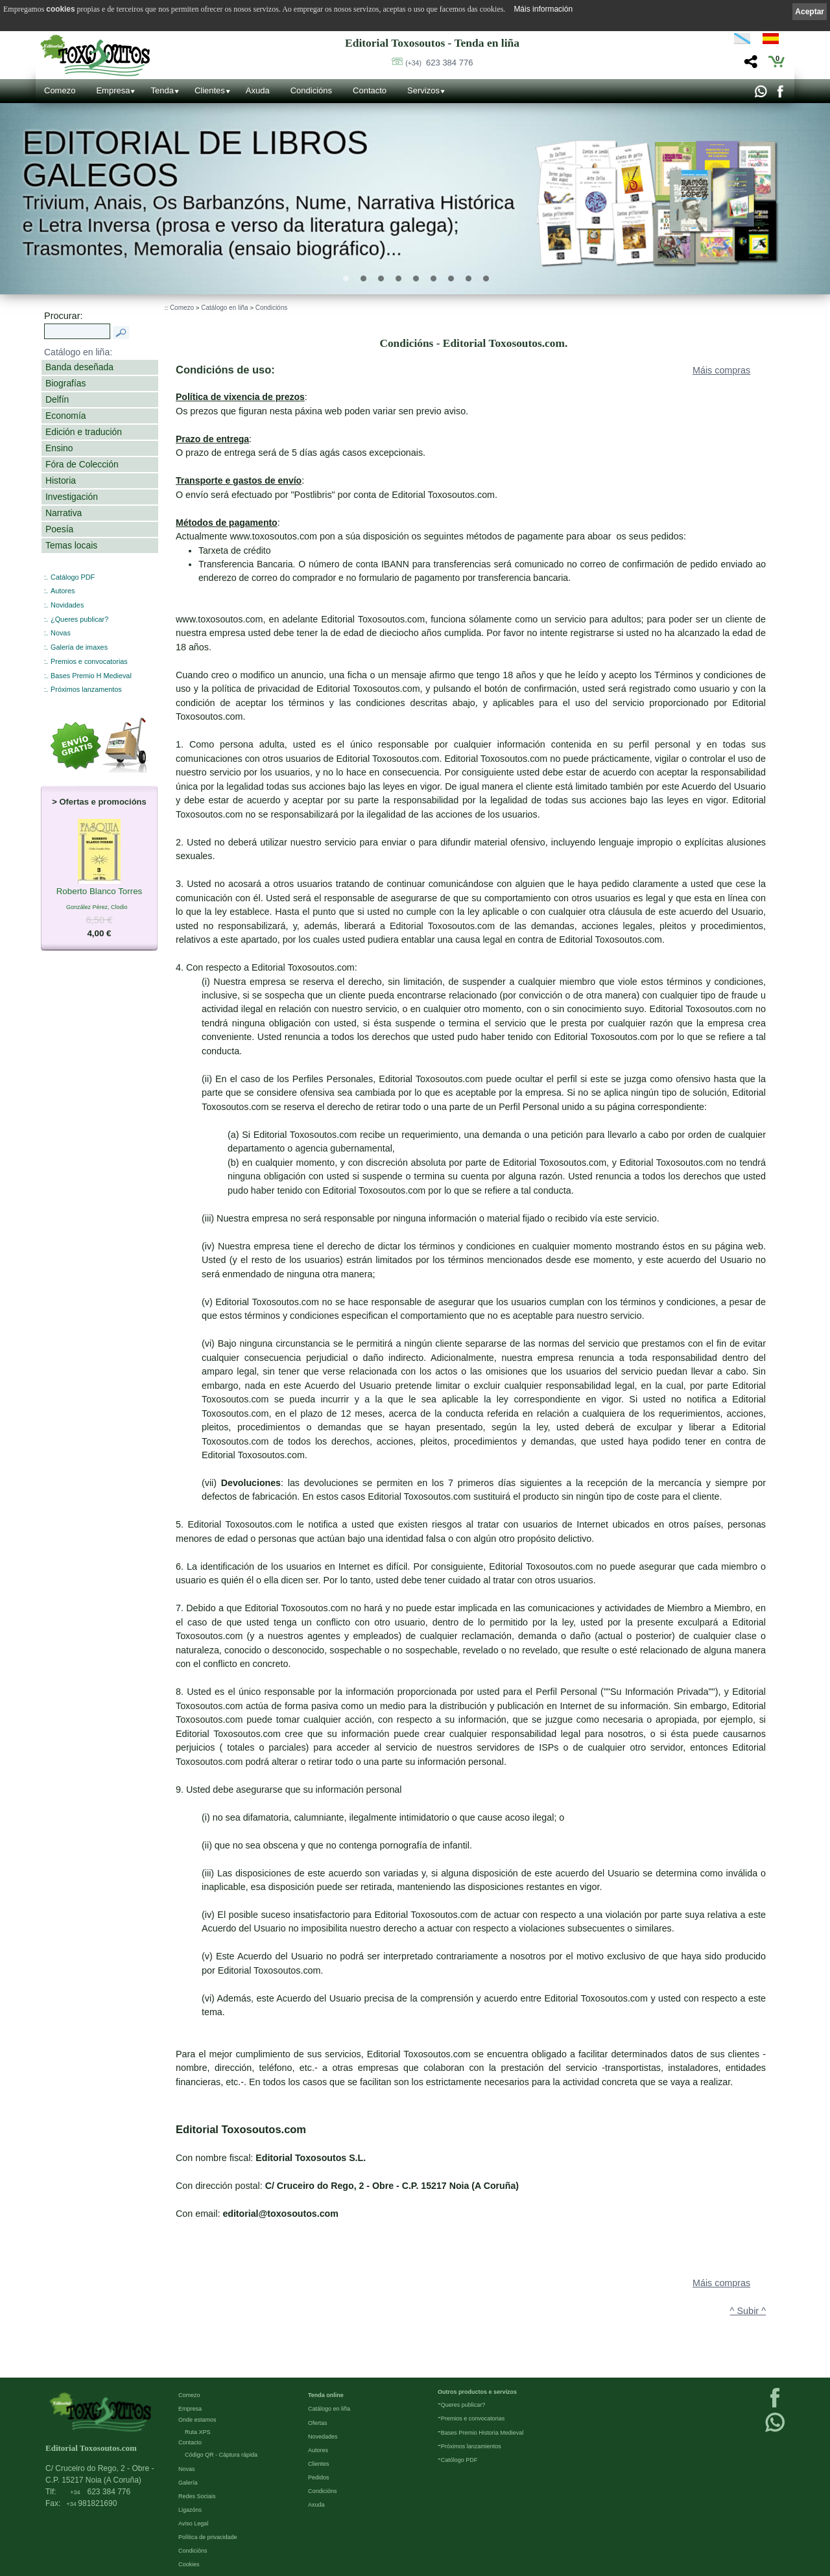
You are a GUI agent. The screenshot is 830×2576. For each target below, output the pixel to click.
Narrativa (63, 513)
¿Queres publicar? (79, 619)
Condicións (311, 90)
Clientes (210, 90)
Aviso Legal (193, 2523)
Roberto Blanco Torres (99, 892)
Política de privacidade (207, 2537)
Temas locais (71, 545)
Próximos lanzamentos (86, 689)
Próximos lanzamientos (471, 2446)
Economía (65, 415)
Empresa (113, 90)
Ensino (59, 448)
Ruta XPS (198, 2432)
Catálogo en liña (224, 307)
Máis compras (721, 370)
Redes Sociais (197, 2496)
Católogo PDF (459, 2460)
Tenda (161, 90)
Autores (63, 591)
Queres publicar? (463, 2405)
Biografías (65, 383)
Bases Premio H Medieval (91, 675)
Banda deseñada (79, 367)
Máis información (543, 9)
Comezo (59, 90)
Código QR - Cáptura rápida (221, 2455)
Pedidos (318, 2477)
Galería (188, 2482)
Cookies (189, 2564)
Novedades (323, 2436)
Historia (60, 480)
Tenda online (326, 2395)
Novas (61, 633)
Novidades (67, 605)
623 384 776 (439, 62)
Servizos (423, 90)
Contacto (369, 90)
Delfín (57, 399)
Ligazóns (190, 2510)
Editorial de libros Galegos (195, 159)
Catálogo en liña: (78, 352)
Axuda (258, 90)
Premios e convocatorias (89, 661)
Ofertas (317, 2423)
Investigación (71, 496)
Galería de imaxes (79, 647)
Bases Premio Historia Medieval (482, 2432)
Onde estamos (197, 2419)
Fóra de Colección (82, 464)
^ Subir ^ (748, 2311)
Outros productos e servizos (477, 2392)
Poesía (59, 529)
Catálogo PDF (73, 577)
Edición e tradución (83, 432)
